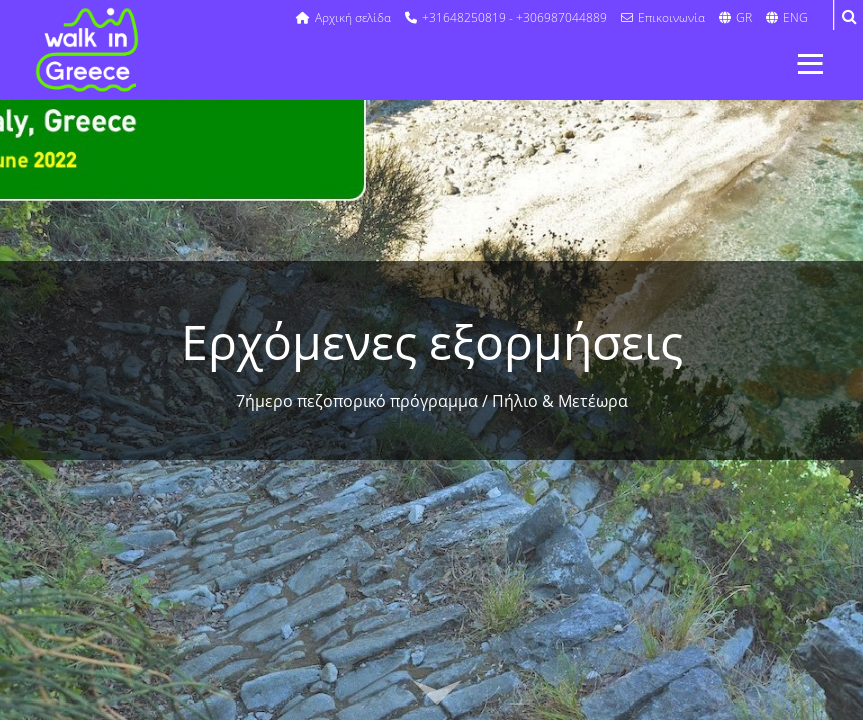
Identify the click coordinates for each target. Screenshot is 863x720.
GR (735, 17)
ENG (787, 17)
